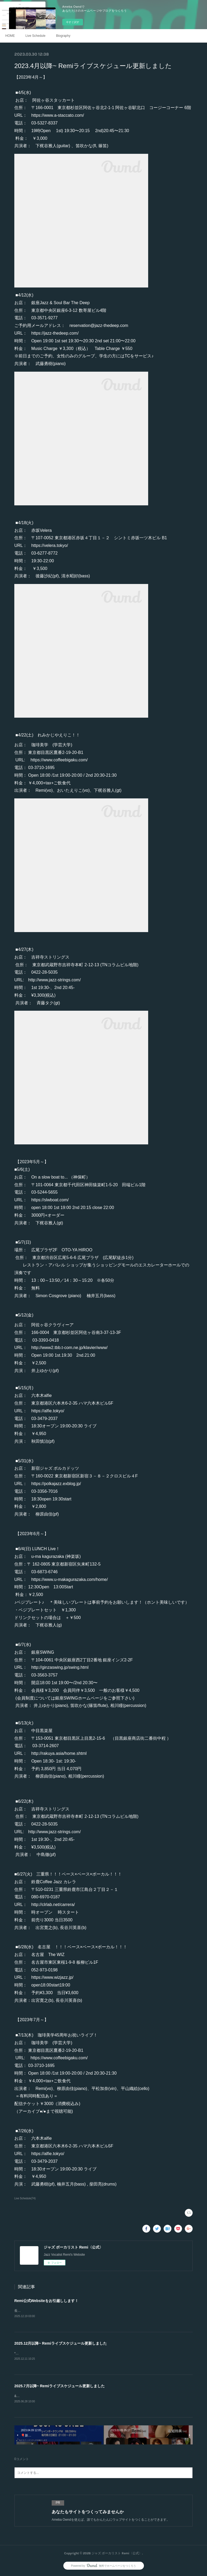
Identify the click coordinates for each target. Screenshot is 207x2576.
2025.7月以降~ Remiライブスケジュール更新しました (59, 2387)
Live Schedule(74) (25, 2198)
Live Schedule (35, 36)
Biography (63, 36)
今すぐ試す (72, 22)
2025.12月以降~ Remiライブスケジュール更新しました (60, 2343)
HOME (10, 36)
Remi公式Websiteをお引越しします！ (46, 2301)
